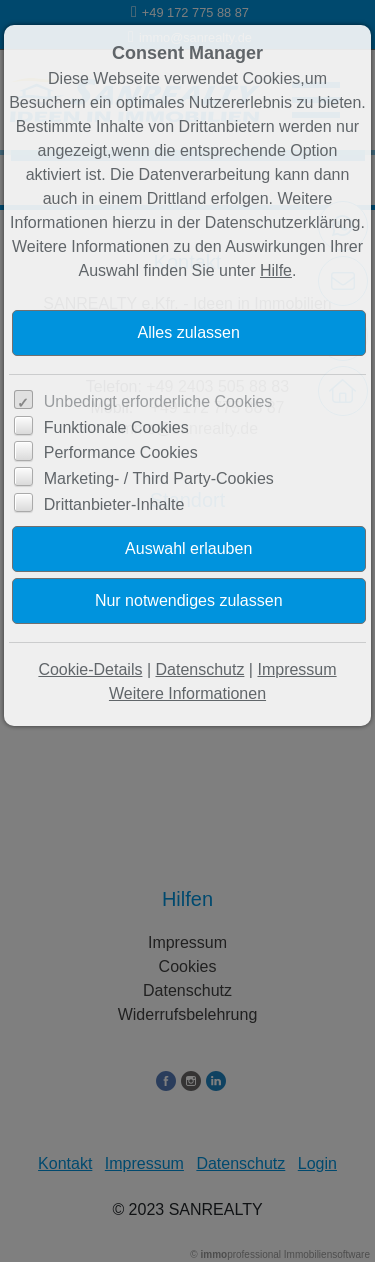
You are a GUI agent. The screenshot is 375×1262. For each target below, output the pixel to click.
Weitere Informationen (187, 693)
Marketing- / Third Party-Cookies (159, 478)
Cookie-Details (90, 669)
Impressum (296, 669)
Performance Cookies (121, 452)
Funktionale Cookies (116, 427)
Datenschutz (199, 669)
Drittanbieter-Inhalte (114, 504)
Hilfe (276, 270)
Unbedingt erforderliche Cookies (158, 401)
